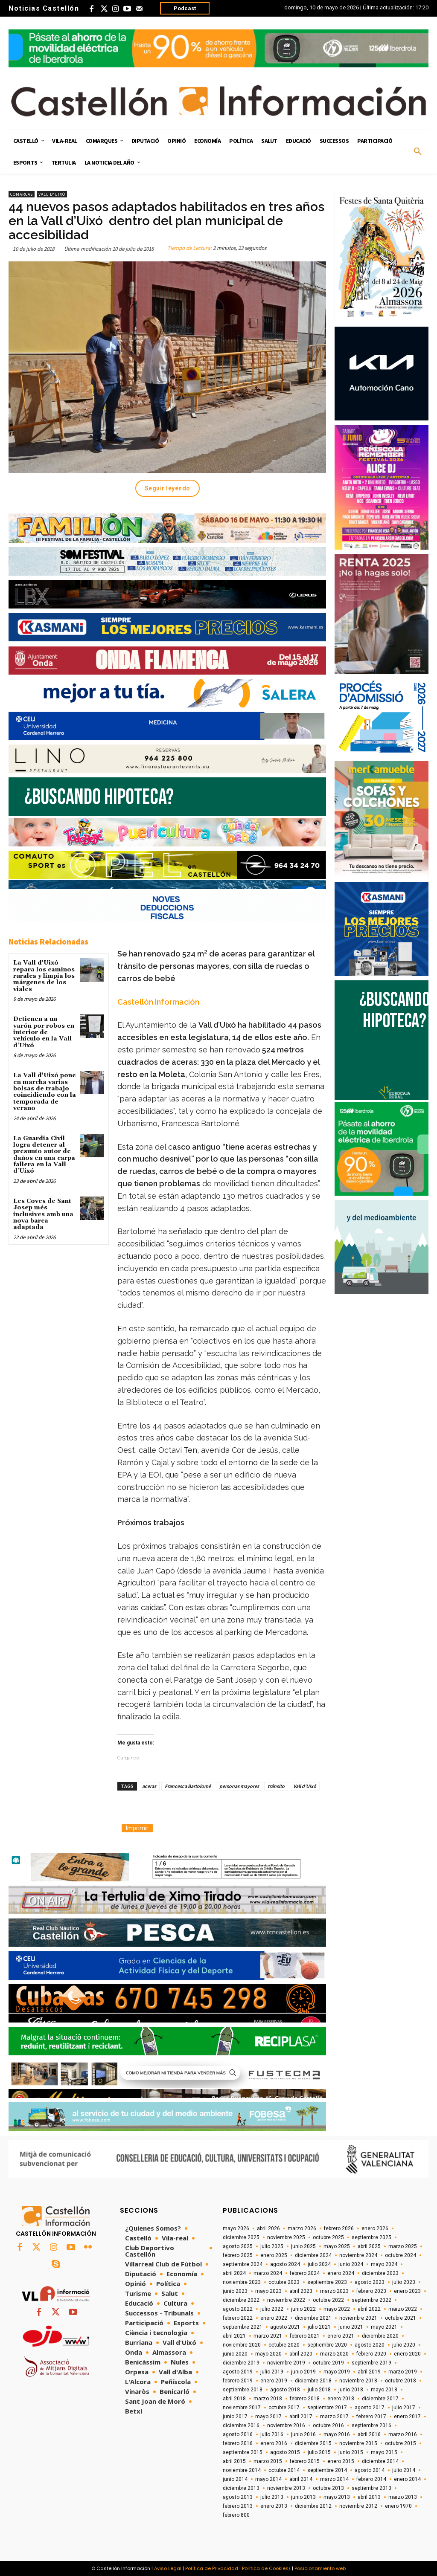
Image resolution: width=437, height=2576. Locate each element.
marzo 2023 (334, 2291)
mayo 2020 (268, 2353)
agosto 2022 (238, 2309)
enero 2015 (340, 2461)
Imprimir (137, 1828)
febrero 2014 (371, 2479)
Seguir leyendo (167, 488)
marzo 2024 (267, 2273)
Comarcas (22, 194)
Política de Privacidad (211, 2568)
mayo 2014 (268, 2479)
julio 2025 (271, 2246)
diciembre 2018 (313, 2380)
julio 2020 (403, 2344)
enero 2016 (273, 2443)
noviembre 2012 (358, 2506)
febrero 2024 (305, 2273)
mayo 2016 (336, 2434)
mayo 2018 (384, 2389)
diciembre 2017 (380, 2398)
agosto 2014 (370, 2470)
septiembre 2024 (242, 2264)
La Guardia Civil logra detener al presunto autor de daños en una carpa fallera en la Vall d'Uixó (44, 1155)
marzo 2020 (334, 2353)
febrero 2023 (371, 2291)
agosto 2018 (285, 2389)
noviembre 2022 (286, 2300)
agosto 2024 (285, 2264)
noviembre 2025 (286, 2237)
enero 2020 (407, 2353)
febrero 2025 (238, 2255)
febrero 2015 (305, 2461)
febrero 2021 (305, 2335)
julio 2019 (271, 2371)
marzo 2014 (334, 2479)
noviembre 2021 (358, 2318)
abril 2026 (268, 2228)
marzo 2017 (334, 2416)
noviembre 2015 (358, 2443)
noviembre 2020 (242, 2344)
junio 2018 (350, 2389)
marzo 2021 (267, 2335)
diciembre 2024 (313, 2255)
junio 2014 (235, 2479)
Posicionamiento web (320, 2568)
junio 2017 (235, 2416)
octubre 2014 (284, 2470)
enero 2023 (407, 2291)
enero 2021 (340, 2335)
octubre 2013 (328, 2488)
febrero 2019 (238, 2380)
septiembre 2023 (327, 2282)
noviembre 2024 (358, 2255)
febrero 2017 (371, 2416)
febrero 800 (236, 2515)
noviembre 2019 (286, 2362)
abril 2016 (369, 2434)
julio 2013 (271, 2497)
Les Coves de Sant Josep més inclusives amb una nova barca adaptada (43, 1214)
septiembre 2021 (242, 2327)
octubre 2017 (284, 2407)
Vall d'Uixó (52, 194)
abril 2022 (369, 2309)
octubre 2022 (328, 2300)
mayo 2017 (268, 2416)
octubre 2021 (400, 2318)
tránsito (276, 1786)
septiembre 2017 (327, 2407)
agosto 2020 (370, 2344)
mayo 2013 (336, 2497)
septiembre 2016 (371, 2425)
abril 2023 (300, 2291)
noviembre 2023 (242, 2282)
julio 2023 (403, 2282)
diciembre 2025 (241, 2237)
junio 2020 (235, 2353)
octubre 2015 (400, 2443)
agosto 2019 (238, 2371)
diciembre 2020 (380, 2335)
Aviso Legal (167, 2568)
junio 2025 (303, 2246)
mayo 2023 (268, 2291)
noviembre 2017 (242, 2407)
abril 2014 (300, 2479)
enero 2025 (273, 2255)
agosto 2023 (370, 2282)
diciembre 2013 (241, 2488)
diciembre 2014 (380, 2461)
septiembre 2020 (327, 2344)
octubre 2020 (284, 2344)
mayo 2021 (384, 2327)
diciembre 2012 (313, 2506)
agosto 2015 (285, 2452)
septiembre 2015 (242, 2452)
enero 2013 (273, 2506)
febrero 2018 (305, 2398)
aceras (149, 1786)
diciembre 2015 (313, 2443)
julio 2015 (319, 2452)
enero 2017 (407, 2416)
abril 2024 (234, 2273)
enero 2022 (273, 2318)
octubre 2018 (400, 2380)
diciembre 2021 (313, 2318)
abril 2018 (234, 2398)
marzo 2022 (402, 2309)
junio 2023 (235, 2291)
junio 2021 (350, 2327)
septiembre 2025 (371, 2237)
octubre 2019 (328, 2362)
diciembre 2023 (380, 2273)
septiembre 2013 (371, 2488)
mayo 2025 (336, 2246)
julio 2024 (319, 2264)
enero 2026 (374, 2228)
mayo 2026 (236, 2228)
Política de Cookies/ (266, 2568)
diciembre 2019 (241, 2362)
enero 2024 (340, 2273)
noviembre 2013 (286, 2488)
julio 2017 (403, 2407)
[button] (418, 152)
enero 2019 (273, 2380)
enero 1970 (398, 2506)
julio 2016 (271, 2434)
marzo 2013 (402, 2497)
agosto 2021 (285, 2327)
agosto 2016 (238, 2434)
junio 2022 (303, 2309)
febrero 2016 (238, 2443)
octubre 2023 (284, 2282)
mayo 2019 (336, 2371)
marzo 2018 (267, 2398)
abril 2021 (234, 2335)
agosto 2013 (238, 2497)
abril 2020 (300, 2353)
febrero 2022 (238, 2318)
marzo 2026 (302, 2228)
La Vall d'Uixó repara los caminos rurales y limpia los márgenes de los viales (44, 976)
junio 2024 (350, 2264)
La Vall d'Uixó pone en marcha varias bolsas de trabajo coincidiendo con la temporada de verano (44, 1092)
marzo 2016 (402, 2434)
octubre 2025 (328, 2237)
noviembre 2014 (242, 2470)
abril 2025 (369, 2246)
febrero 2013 (238, 2506)
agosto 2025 (238, 2246)
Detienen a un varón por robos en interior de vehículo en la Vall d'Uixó (43, 1032)
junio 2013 (303, 2497)
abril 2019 (369, 2371)
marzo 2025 (402, 2246)
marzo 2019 (402, 2371)
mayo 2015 (384, 2452)
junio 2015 (350, 2452)
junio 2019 (303, 2371)
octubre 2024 (400, 2255)
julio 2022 (271, 2309)
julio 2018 (319, 2389)
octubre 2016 (328, 2425)
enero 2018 (340, 2398)
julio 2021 (319, 2327)
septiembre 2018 (242, 2389)
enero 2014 (407, 2479)
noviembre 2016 (286, 2425)
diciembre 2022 (241, 2300)
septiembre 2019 (371, 2362)
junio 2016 (303, 2434)
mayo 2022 (336, 2309)
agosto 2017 (370, 2407)
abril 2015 (234, 2461)
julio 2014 (403, 2470)
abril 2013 (369, 2497)
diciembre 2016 (241, 2425)
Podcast (185, 8)
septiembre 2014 (327, 2470)
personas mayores (239, 1786)
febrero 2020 (371, 2353)
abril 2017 (300, 2416)
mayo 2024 (384, 2264)
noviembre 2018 (358, 2380)
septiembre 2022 (371, 2300)
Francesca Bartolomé (188, 1786)
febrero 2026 (339, 2228)
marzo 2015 (267, 2461)
